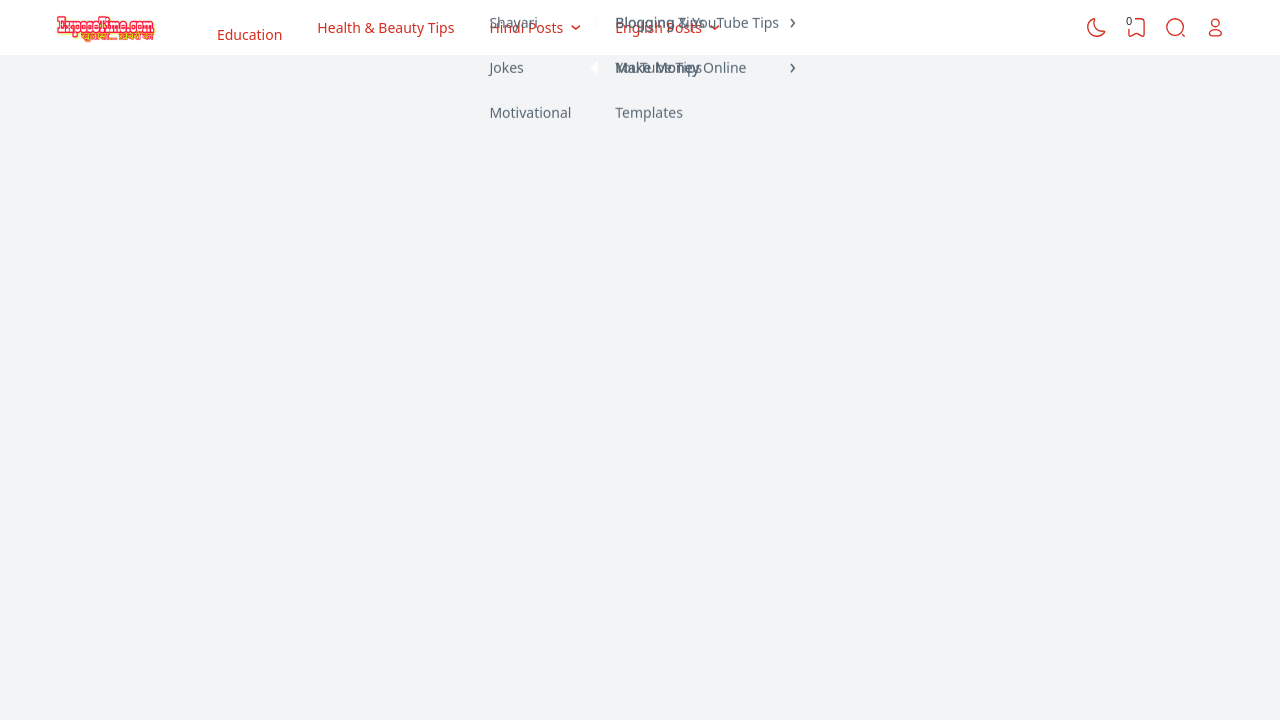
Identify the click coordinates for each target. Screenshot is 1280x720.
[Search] (1176, 28)
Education (249, 27)
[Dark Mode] (1097, 28)
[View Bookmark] (1136, 28)
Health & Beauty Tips (385, 27)
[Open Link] (1215, 28)
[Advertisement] (640, 215)
